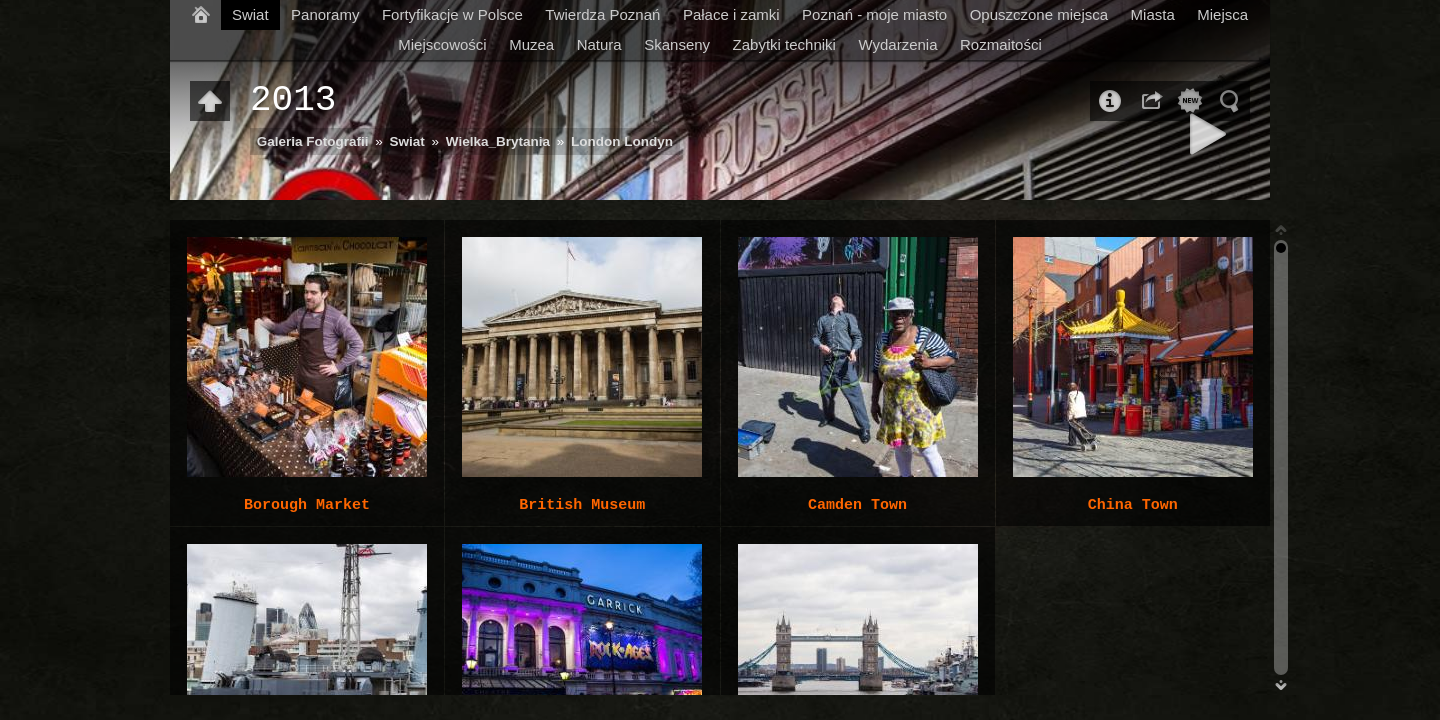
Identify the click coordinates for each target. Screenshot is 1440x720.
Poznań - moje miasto (874, 14)
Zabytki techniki (784, 44)
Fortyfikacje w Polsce (452, 14)
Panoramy (325, 14)
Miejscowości (442, 44)
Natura (599, 44)
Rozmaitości (1001, 44)
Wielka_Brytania (498, 141)
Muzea (531, 44)
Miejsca (1222, 14)
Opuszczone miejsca (1039, 14)
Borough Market (307, 505)
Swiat (250, 14)
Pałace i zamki (731, 14)
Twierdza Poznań (602, 14)
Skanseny (677, 44)
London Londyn (622, 141)
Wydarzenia (897, 44)
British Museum (582, 505)
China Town (1133, 505)
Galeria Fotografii (313, 141)
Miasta (1153, 14)
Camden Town (857, 505)
